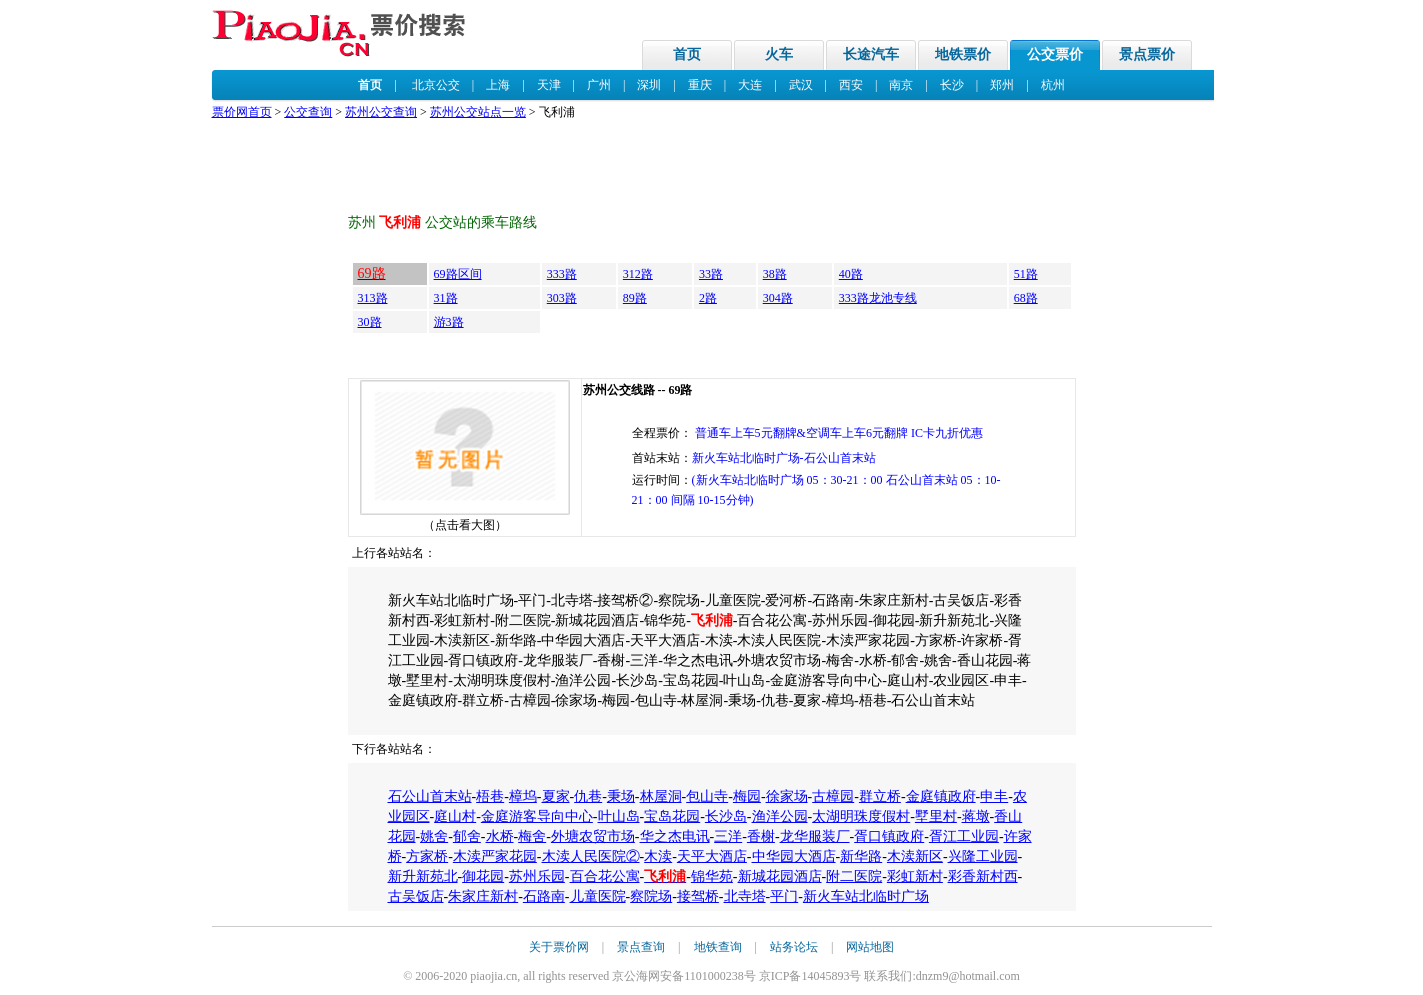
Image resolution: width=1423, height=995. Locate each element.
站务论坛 (794, 947)
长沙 (952, 85)
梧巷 (490, 796)
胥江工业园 (964, 836)
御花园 (483, 876)
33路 (711, 274)
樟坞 (523, 796)
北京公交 (436, 85)
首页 (687, 54)
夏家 (556, 796)
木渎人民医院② (591, 856)
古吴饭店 (416, 896)
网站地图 (870, 947)
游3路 (449, 322)
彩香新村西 (983, 876)
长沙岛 (726, 816)
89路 (635, 298)
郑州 (1002, 85)
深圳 (649, 85)
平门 (784, 896)
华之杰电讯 (675, 836)
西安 (851, 85)
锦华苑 (712, 876)
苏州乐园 (537, 876)
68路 (1026, 298)
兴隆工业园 (983, 856)
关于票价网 (559, 947)
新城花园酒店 (780, 876)
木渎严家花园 (495, 856)
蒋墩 (976, 816)
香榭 (761, 836)
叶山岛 (619, 816)
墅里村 (936, 816)
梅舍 (532, 836)
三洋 (728, 836)
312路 (638, 274)
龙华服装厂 (815, 836)
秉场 (621, 796)
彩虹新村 (915, 876)
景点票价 (1147, 54)
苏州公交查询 (381, 112)
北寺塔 (745, 896)
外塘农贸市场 (593, 836)
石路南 (544, 896)
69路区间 (458, 274)
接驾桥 (698, 896)
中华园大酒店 (794, 856)
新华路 (861, 856)
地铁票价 (963, 54)
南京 (901, 85)
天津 (549, 85)
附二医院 (854, 876)
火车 (779, 54)
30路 (370, 322)
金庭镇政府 (941, 796)
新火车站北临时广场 (866, 896)
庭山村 (455, 816)
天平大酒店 (712, 856)
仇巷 (588, 796)
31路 (446, 298)
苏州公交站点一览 (478, 112)
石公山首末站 (430, 796)
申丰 (994, 796)
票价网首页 (242, 112)
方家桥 (427, 856)
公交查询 (308, 112)
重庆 (700, 85)
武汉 (801, 85)
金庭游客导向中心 (537, 816)
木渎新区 (915, 856)
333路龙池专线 (878, 298)
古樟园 (833, 796)
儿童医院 (598, 896)
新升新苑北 (423, 876)
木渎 (658, 856)
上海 (498, 85)
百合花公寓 (605, 876)
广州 (599, 85)
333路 (562, 274)
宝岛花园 (672, 816)
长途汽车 (871, 54)
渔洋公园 (780, 816)
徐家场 (787, 796)
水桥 (500, 836)
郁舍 (467, 836)
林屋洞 (661, 796)
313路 (373, 298)
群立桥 (880, 796)
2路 (708, 298)
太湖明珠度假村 (861, 816)
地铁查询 (718, 947)
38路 (775, 274)
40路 (851, 274)
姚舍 (434, 836)
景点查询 (641, 947)
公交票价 (1055, 54)
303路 (562, 298)
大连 (750, 85)
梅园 (747, 796)
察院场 (651, 896)
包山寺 (707, 796)
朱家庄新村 (483, 896)
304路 (778, 298)
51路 (1026, 274)
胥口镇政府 (889, 836)
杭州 (1053, 85)
